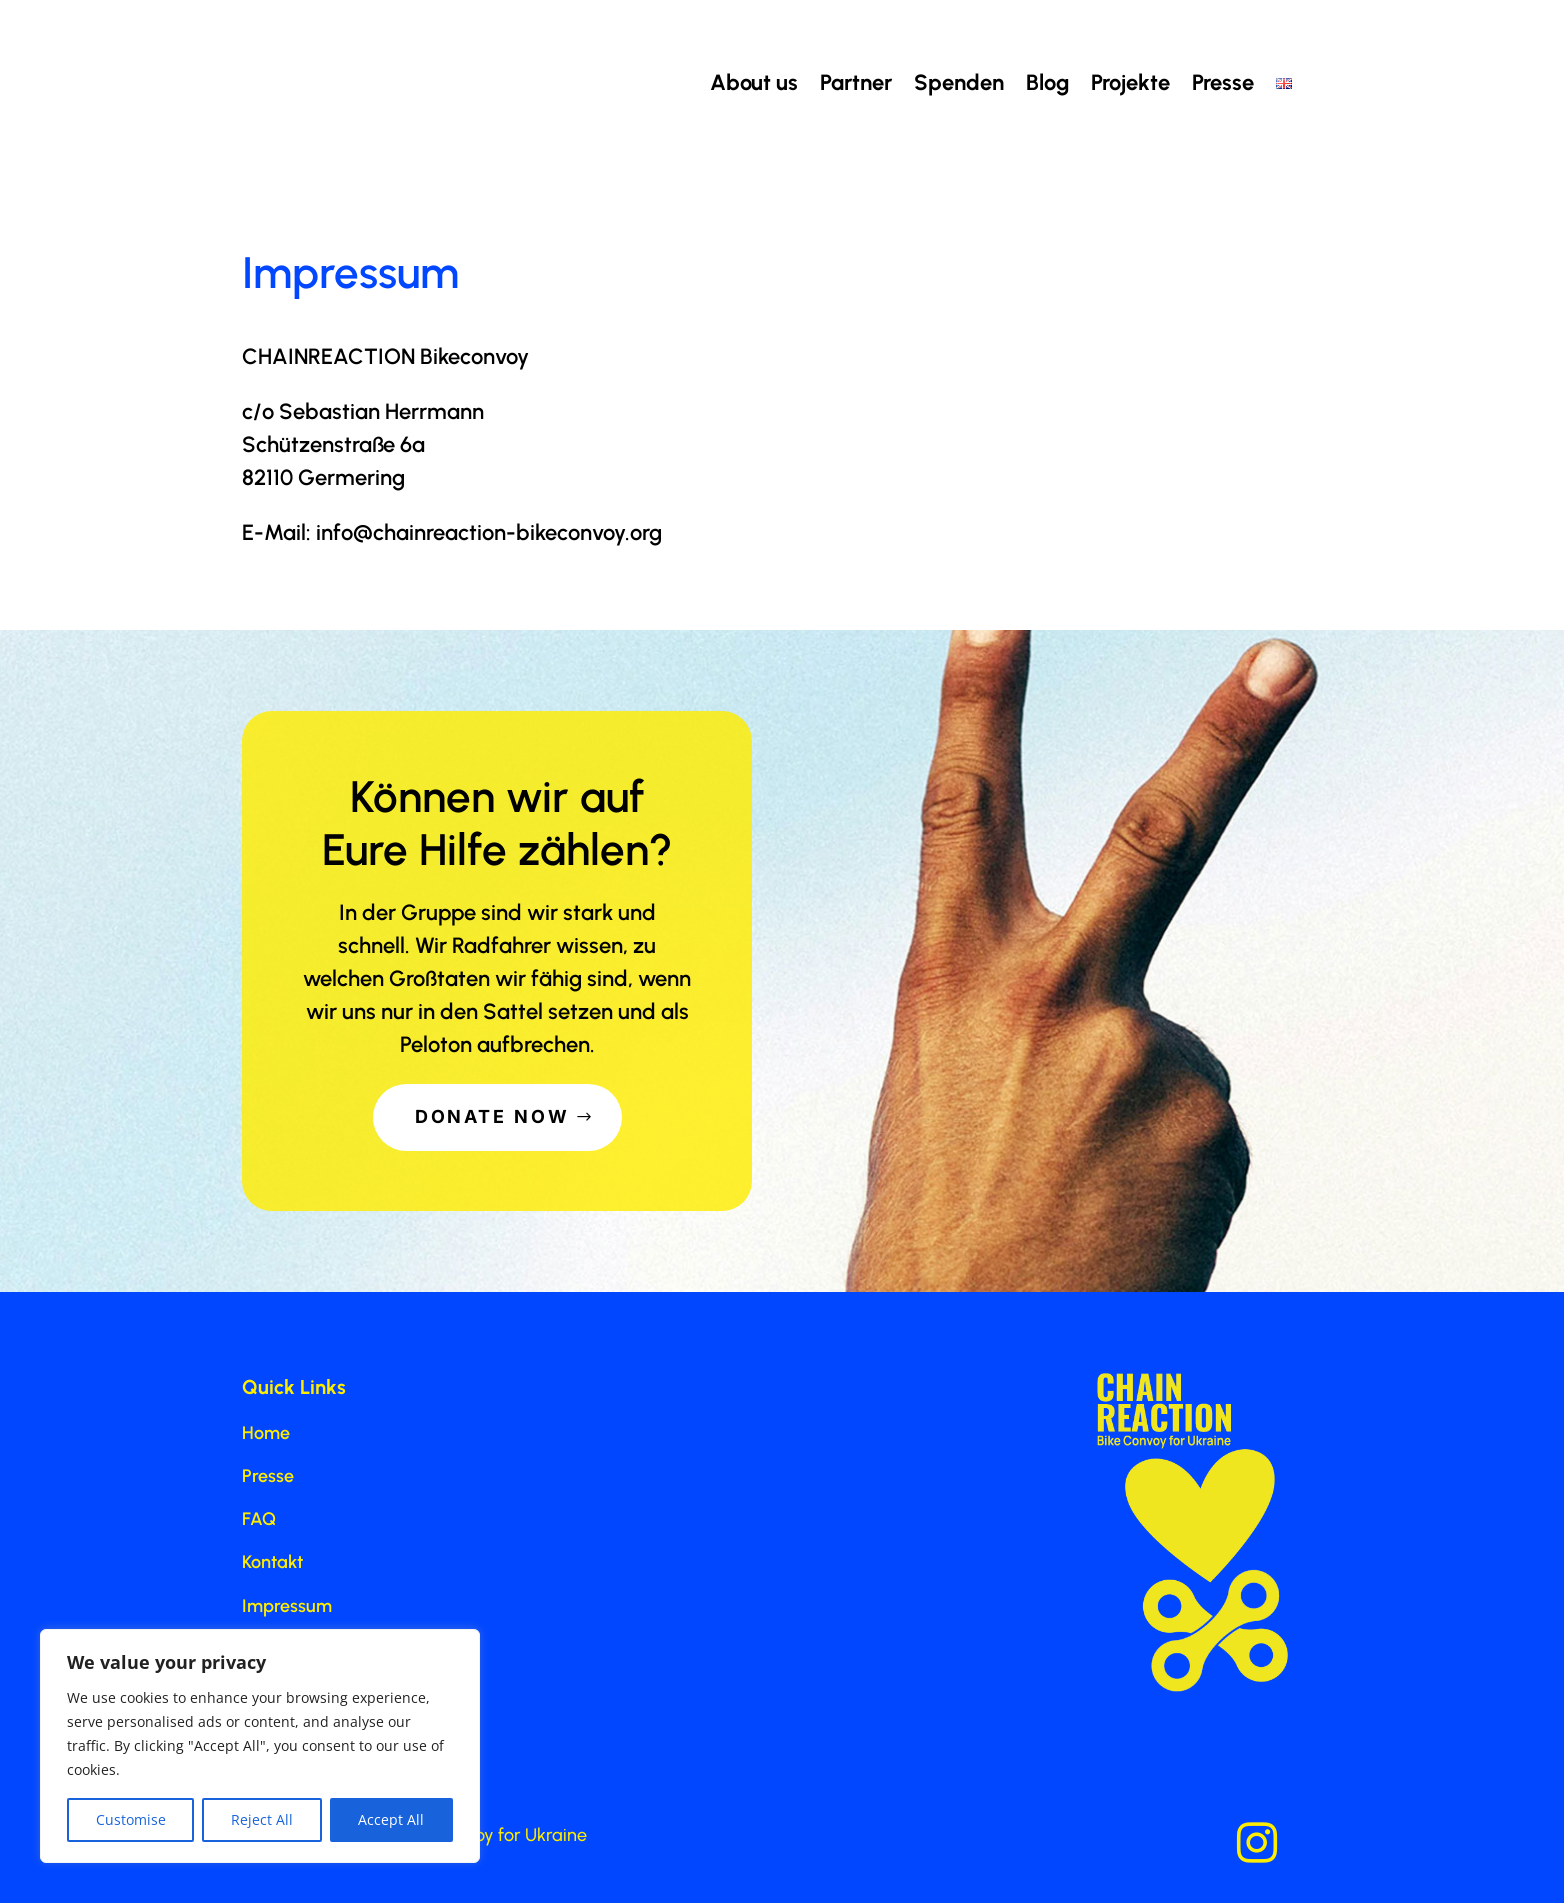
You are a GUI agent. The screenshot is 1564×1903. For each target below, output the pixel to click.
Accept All (391, 1819)
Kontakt (272, 1562)
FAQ (259, 1519)
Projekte (1130, 82)
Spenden (959, 82)
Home (266, 1433)
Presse (1223, 82)
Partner (856, 82)
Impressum (287, 1606)
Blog (1047, 82)
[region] (260, 1746)
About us (754, 82)
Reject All (262, 1819)
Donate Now (492, 1116)
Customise (131, 1819)
